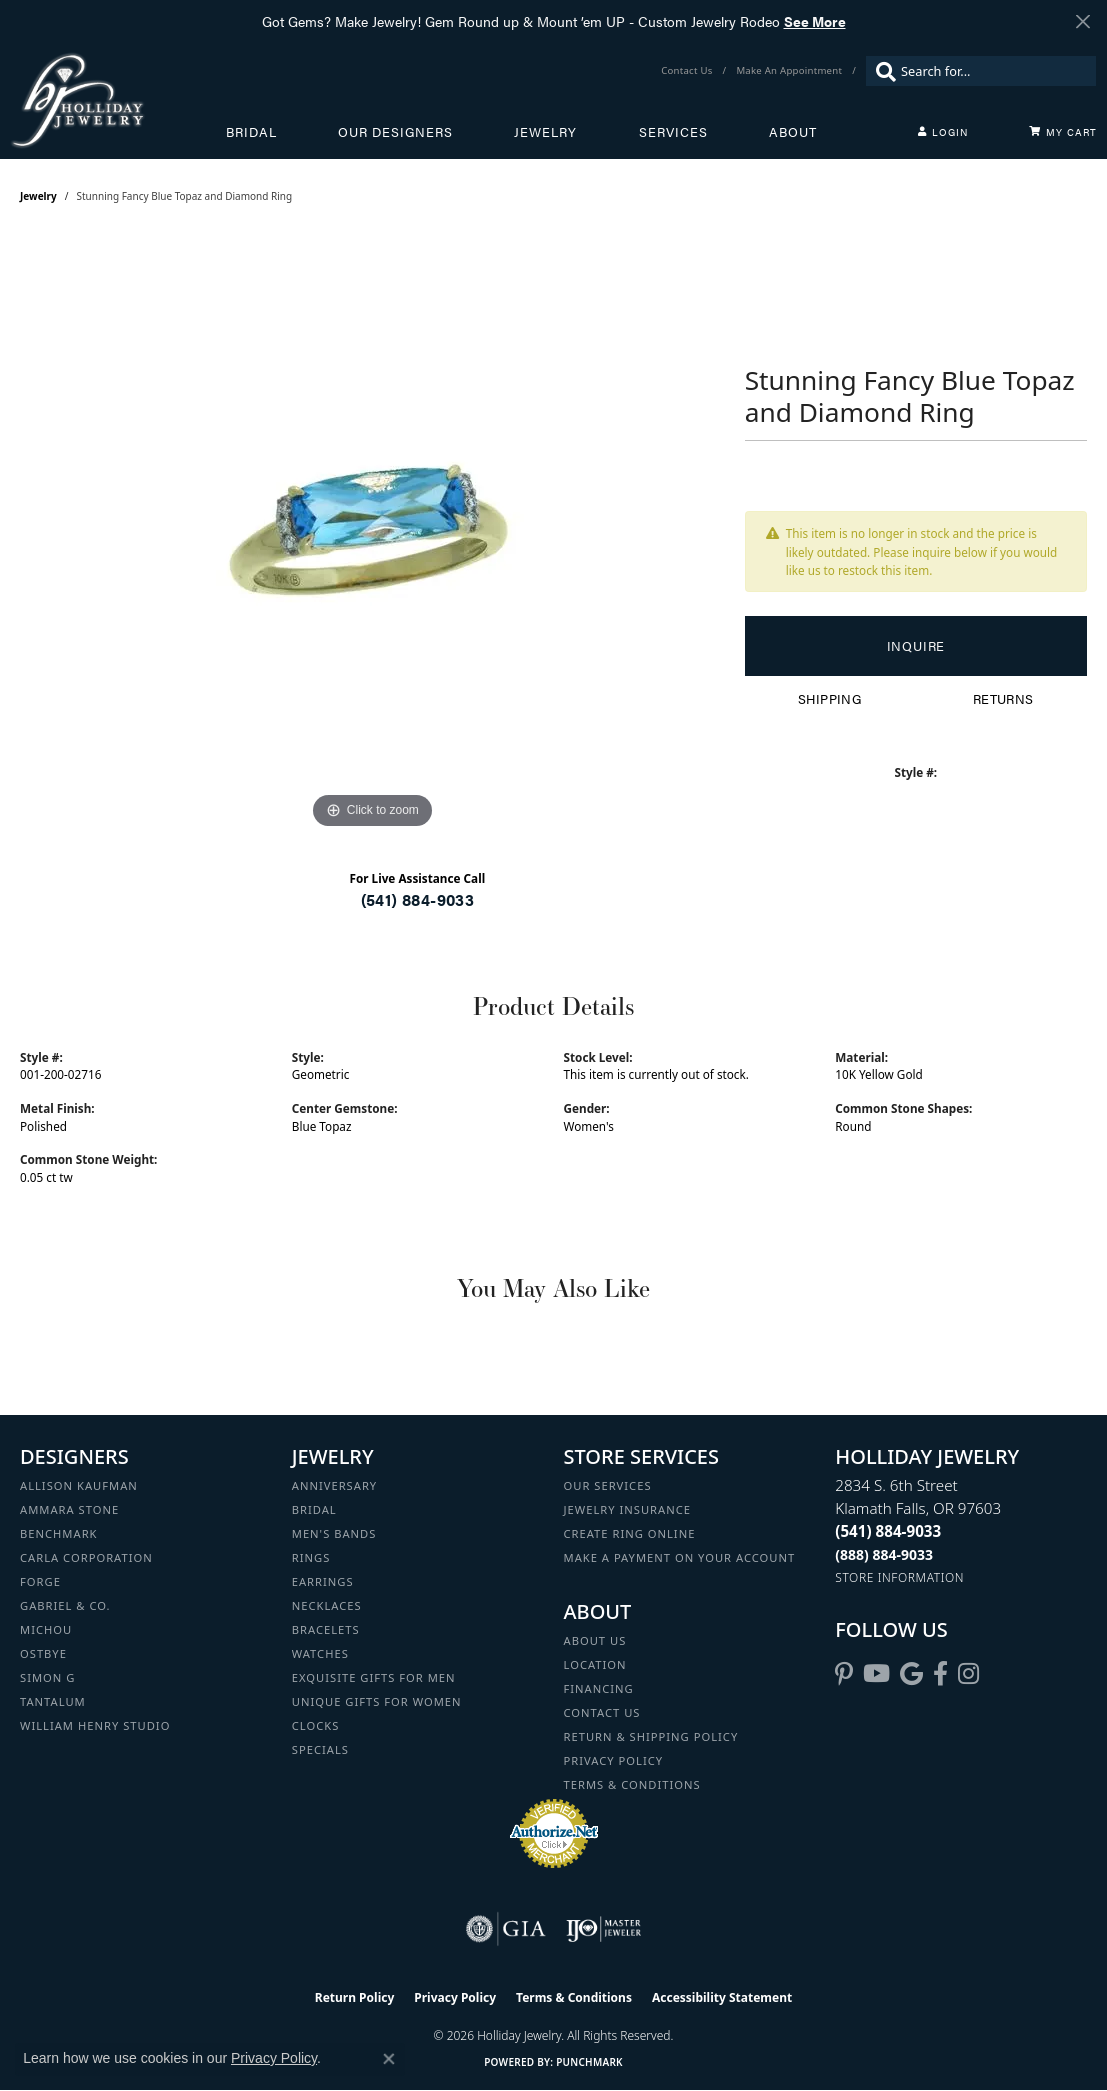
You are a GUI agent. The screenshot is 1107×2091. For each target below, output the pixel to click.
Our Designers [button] (395, 132)
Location (595, 1664)
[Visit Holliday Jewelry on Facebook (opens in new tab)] (940, 1674)
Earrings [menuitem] (323, 1581)
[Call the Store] (888, 1531)
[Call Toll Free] (884, 1554)
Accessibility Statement (722, 1997)
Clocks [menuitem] (316, 1725)
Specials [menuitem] (320, 1749)
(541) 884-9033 (418, 899)
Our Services (608, 1485)
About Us (595, 1640)
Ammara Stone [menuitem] (69, 1509)
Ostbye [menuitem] (43, 1653)
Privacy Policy (614, 1760)
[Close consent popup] (389, 2059)
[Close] (1082, 21)
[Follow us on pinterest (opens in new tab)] (844, 1674)
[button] (943, 132)
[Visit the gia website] (506, 1929)
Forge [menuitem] (40, 1581)
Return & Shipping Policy (651, 1736)
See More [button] (815, 21)
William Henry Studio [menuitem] (95, 1725)
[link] (688, 71)
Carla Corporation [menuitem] (86, 1557)
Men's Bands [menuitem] (334, 1533)
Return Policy (355, 1997)
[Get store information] (899, 1577)
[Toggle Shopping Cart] (1063, 132)
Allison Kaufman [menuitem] (79, 1485)
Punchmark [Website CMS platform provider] (589, 2062)
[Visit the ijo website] (603, 1929)
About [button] (793, 132)
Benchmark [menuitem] (59, 1533)
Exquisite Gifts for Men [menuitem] (374, 1677)
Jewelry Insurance (627, 1509)
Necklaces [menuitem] (327, 1605)
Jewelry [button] (545, 132)
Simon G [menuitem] (47, 1677)
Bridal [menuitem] (314, 1509)
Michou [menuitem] (46, 1629)
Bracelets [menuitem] (326, 1629)
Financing (599, 1688)
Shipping (829, 699)
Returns (1003, 699)
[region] (372, 534)
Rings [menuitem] (311, 1557)
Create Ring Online (630, 1533)
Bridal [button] (251, 132)
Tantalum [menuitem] (53, 1701)
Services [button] (673, 132)
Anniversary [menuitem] (334, 1485)
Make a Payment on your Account (680, 1557)
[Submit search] (881, 71)
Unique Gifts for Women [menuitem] (377, 1701)
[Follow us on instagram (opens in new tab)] (968, 1674)
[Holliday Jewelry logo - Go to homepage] (118, 100)
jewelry (38, 196)
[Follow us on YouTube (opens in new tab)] (876, 1674)
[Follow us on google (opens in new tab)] (911, 1674)
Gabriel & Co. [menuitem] (65, 1605)
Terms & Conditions (632, 1784)
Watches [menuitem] (320, 1653)
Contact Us (602, 1712)
